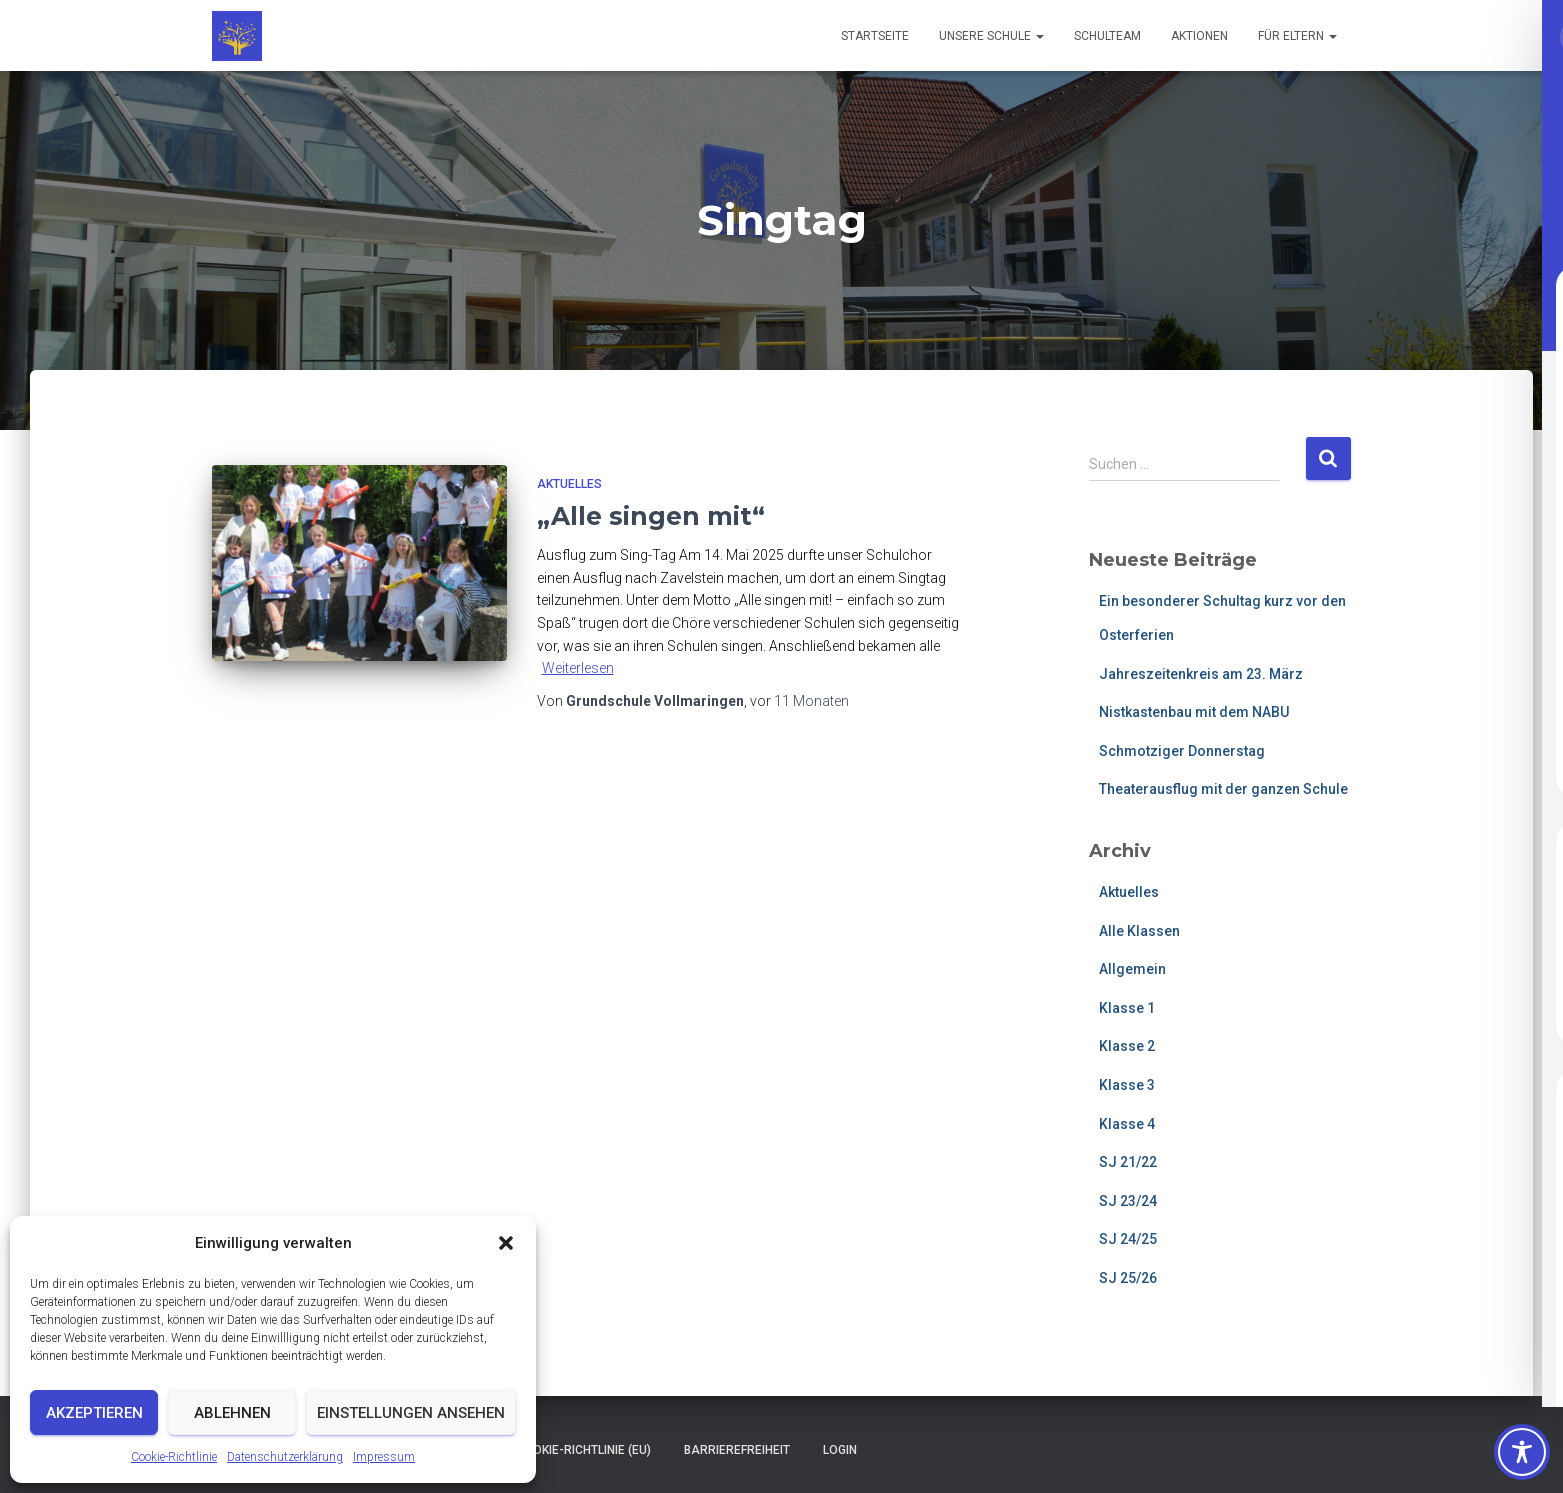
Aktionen (1199, 36)
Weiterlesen (578, 668)
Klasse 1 (1127, 1008)
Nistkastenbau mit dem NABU (1194, 712)
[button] (506, 1243)
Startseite (875, 36)
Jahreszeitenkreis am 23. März (1201, 674)
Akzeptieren (94, 1413)
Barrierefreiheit (737, 1450)
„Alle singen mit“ (651, 516)
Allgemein (1132, 969)
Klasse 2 (1127, 1046)
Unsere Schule (991, 36)
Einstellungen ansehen (411, 1413)
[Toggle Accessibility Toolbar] (1522, 1452)
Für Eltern (1297, 36)
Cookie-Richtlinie (174, 1457)
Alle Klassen (1139, 931)
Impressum (384, 1457)
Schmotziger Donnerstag (1182, 751)
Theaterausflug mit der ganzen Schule (1223, 789)
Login (840, 1450)
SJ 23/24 (1128, 1201)
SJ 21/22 (1128, 1162)
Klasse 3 (1127, 1085)
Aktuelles (569, 484)
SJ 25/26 (1128, 1278)
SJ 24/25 (1128, 1239)
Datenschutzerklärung (285, 1457)
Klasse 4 (1127, 1124)
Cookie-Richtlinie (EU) (583, 1450)
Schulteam (1107, 36)
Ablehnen (232, 1413)
